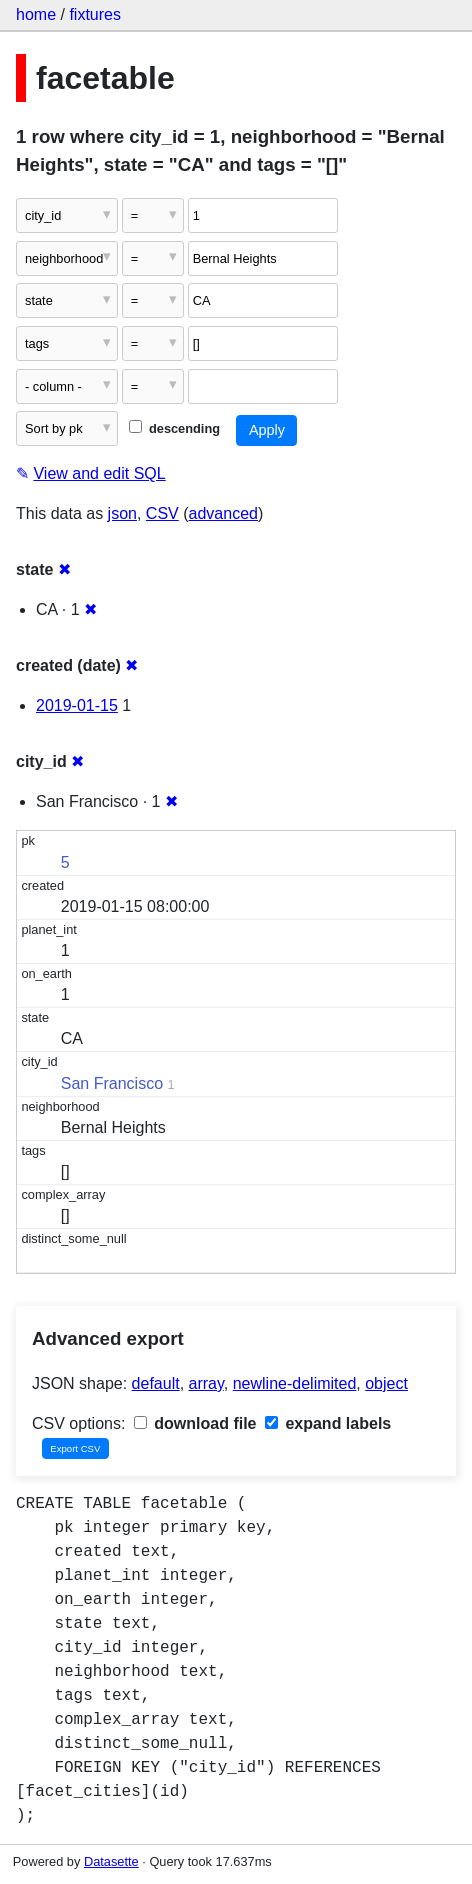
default (156, 1383)
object (386, 1383)
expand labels (328, 1423)
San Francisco (112, 1083)
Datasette (111, 1861)
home (36, 14)
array (206, 1383)
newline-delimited (295, 1383)
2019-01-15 (77, 705)
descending (174, 428)
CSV (162, 513)
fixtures (95, 14)
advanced (223, 513)
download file (195, 1423)
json (122, 513)
